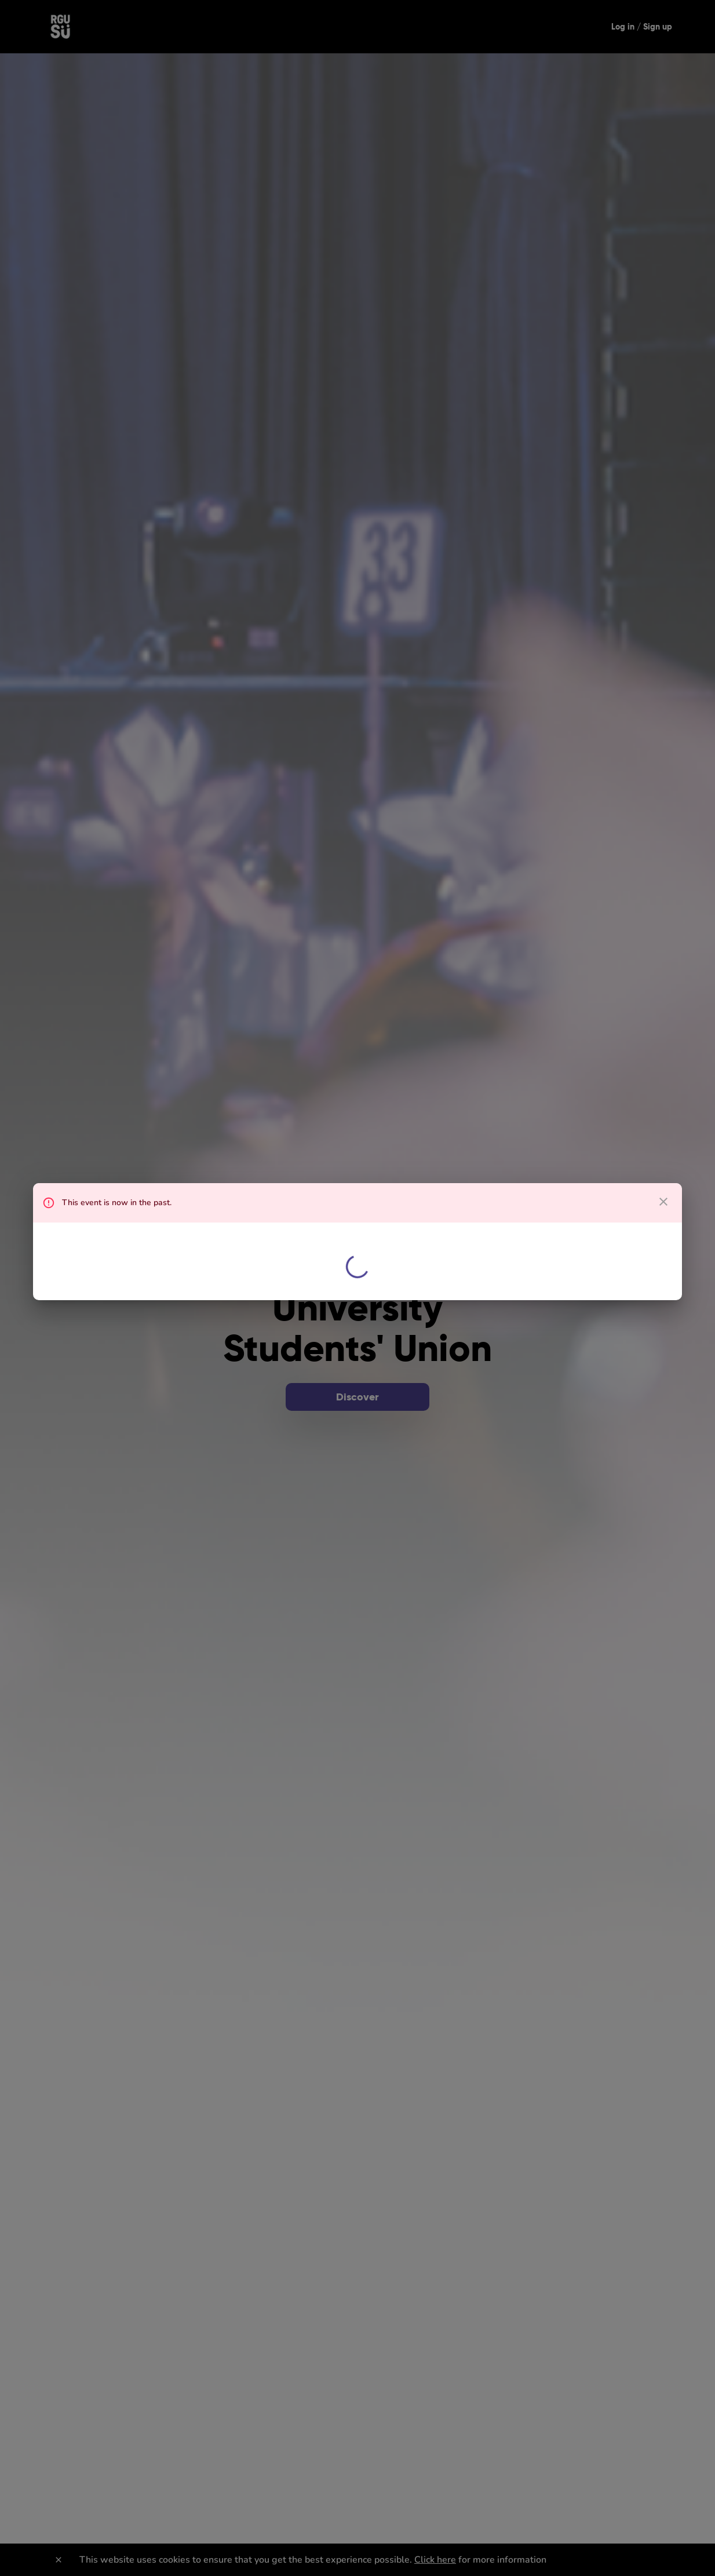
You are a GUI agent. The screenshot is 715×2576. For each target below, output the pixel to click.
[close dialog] (663, 1202)
